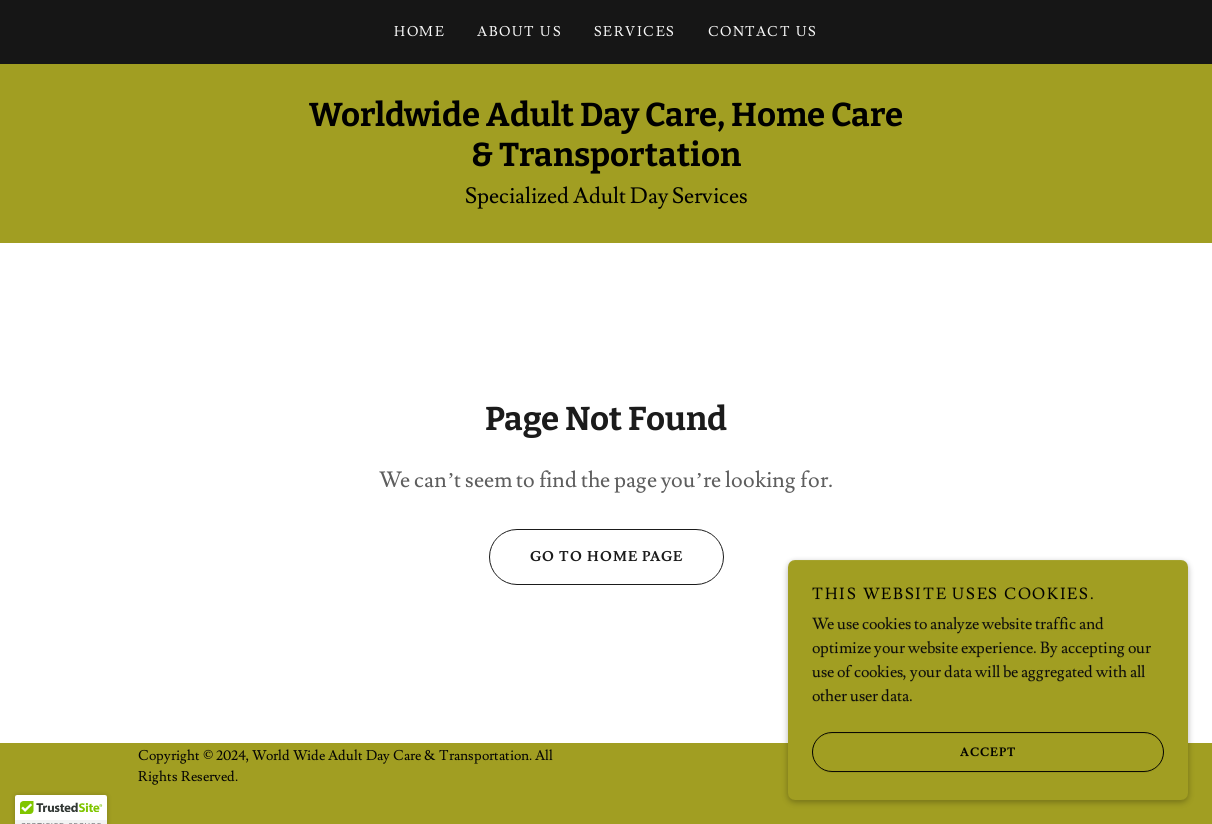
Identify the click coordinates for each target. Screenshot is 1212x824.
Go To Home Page (586, 557)
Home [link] (419, 32)
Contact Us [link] (763, 32)
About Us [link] (519, 32)
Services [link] (635, 32)
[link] (606, 161)
